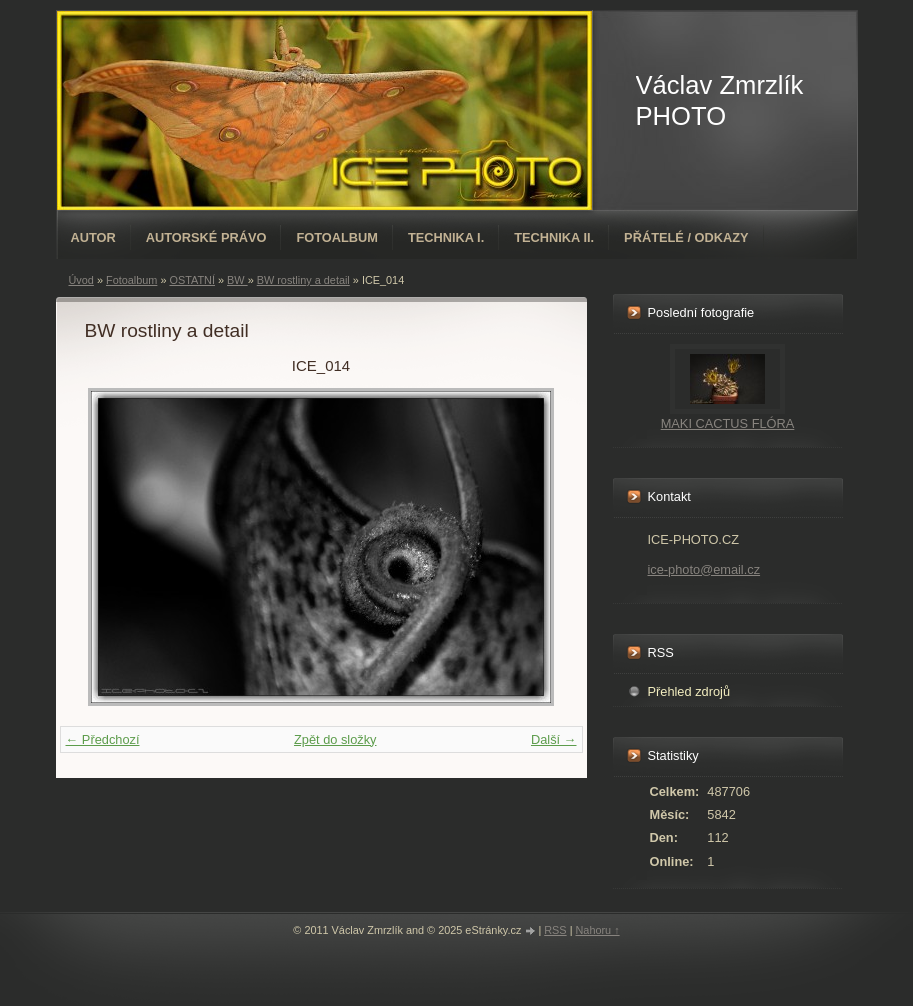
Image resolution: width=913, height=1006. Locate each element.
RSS (555, 930)
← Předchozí (103, 739)
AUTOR (93, 237)
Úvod (81, 280)
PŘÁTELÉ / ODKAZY (686, 237)
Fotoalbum (337, 237)
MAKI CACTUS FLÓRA (728, 423)
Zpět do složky (335, 739)
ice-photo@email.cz (704, 569)
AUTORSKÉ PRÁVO (206, 237)
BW (237, 280)
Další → (554, 739)
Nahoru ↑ (597, 930)
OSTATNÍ (192, 280)
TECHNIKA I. (446, 237)
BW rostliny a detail (303, 280)
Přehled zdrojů (689, 691)
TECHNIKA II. (554, 237)
